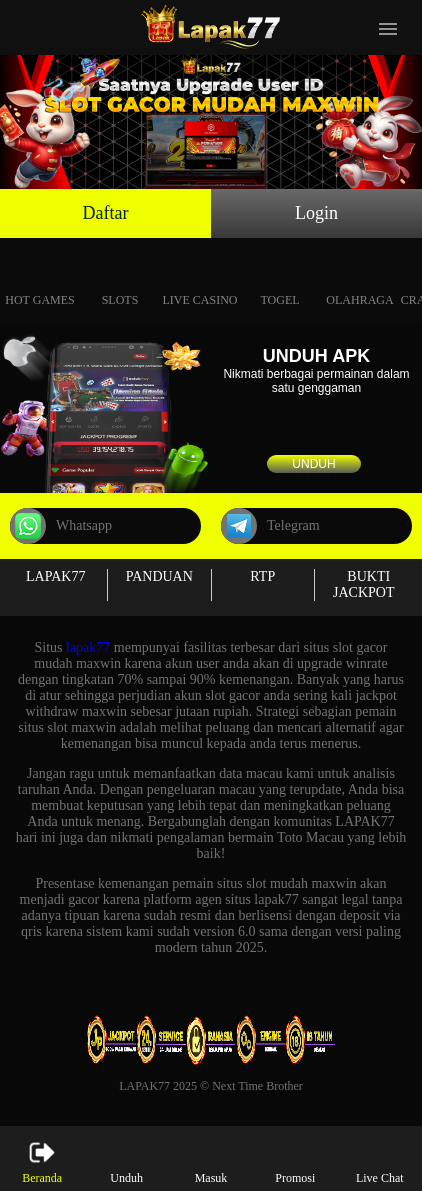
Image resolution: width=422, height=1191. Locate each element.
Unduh (313, 464)
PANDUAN (159, 576)
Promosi (295, 1162)
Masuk (211, 1162)
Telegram (270, 526)
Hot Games (39, 277)
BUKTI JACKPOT (363, 584)
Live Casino (200, 277)
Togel (279, 277)
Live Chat (380, 1162)
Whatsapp (61, 526)
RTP (262, 576)
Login (316, 213)
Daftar (106, 213)
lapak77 (88, 647)
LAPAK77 (55, 576)
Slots (120, 277)
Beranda (42, 1162)
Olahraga (359, 277)
